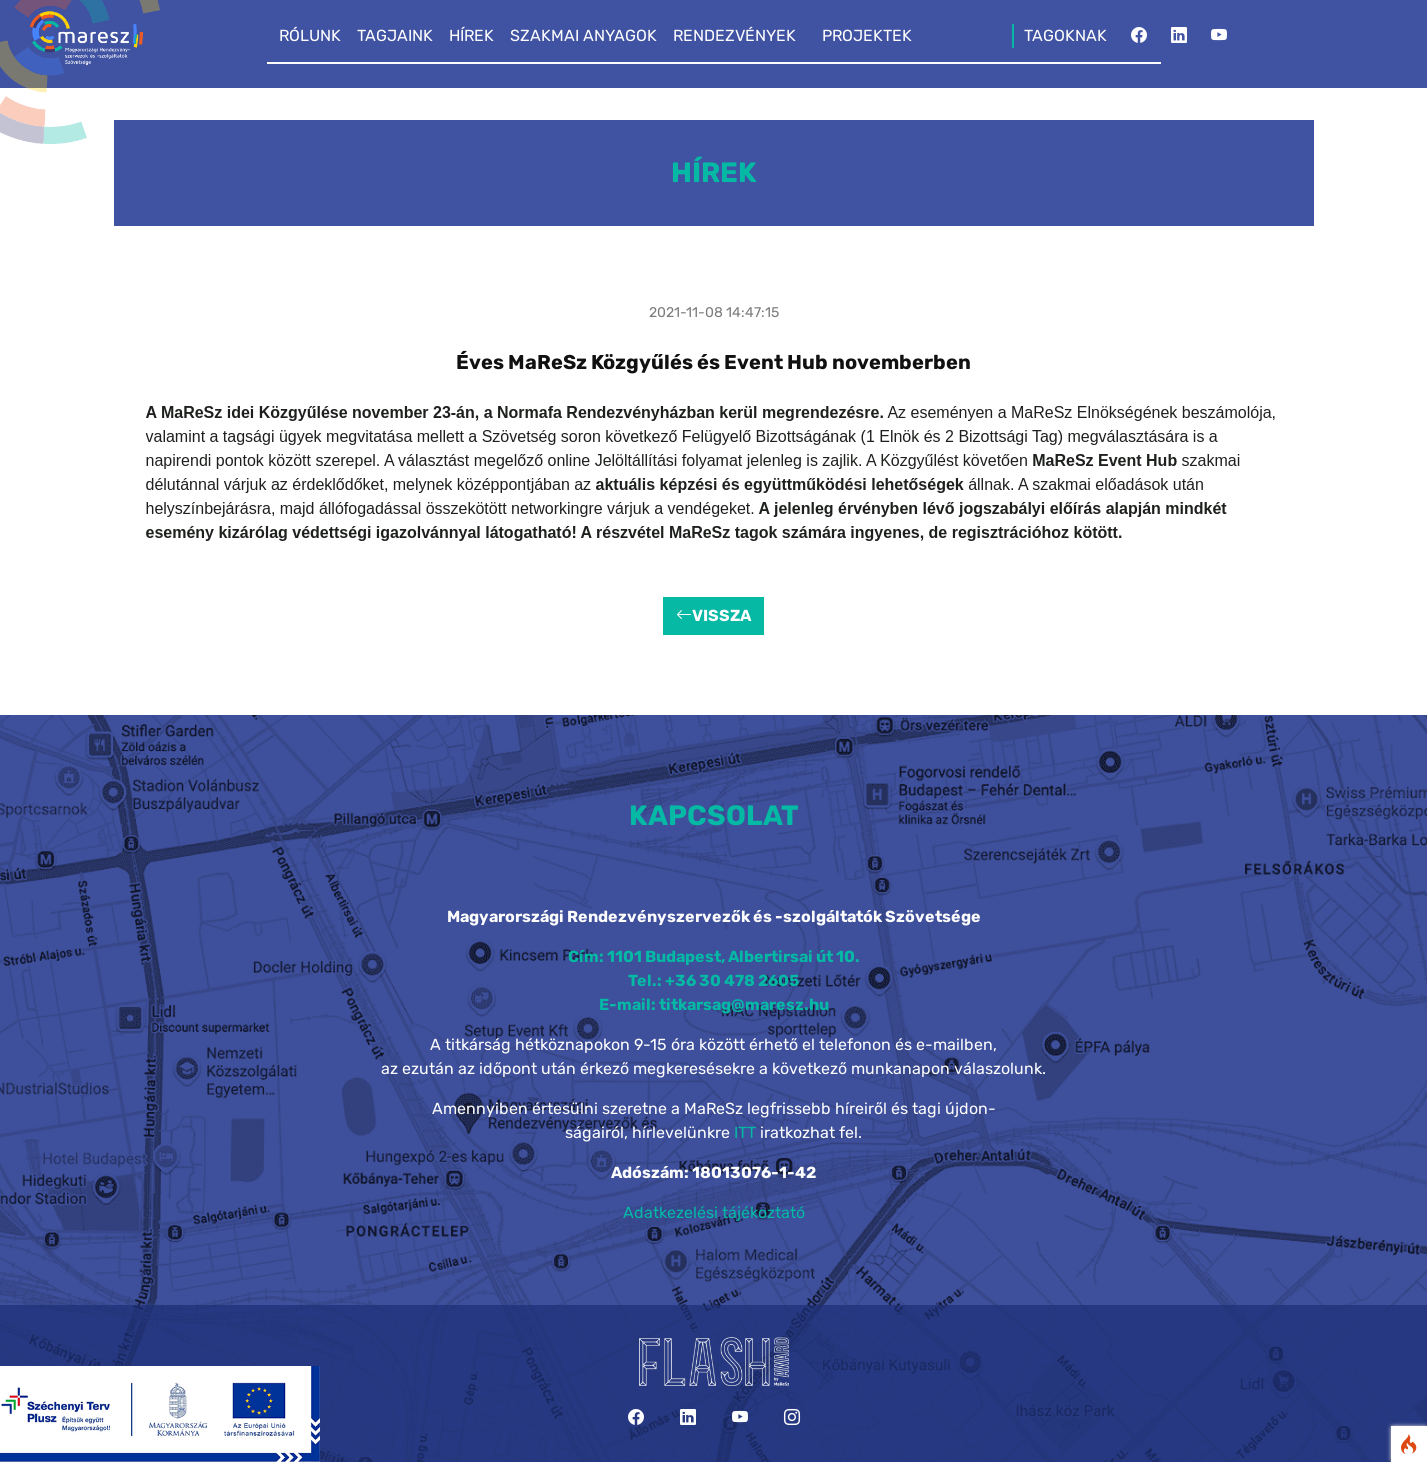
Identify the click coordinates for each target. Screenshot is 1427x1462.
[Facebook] (1139, 41)
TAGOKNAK (1065, 35)
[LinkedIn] (1179, 41)
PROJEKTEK (867, 35)
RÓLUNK (310, 35)
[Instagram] (792, 1417)
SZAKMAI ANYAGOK (583, 35)
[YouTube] (1219, 41)
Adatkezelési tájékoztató (714, 1212)
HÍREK (471, 35)
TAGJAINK (395, 35)
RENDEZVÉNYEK (734, 35)
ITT (745, 1132)
